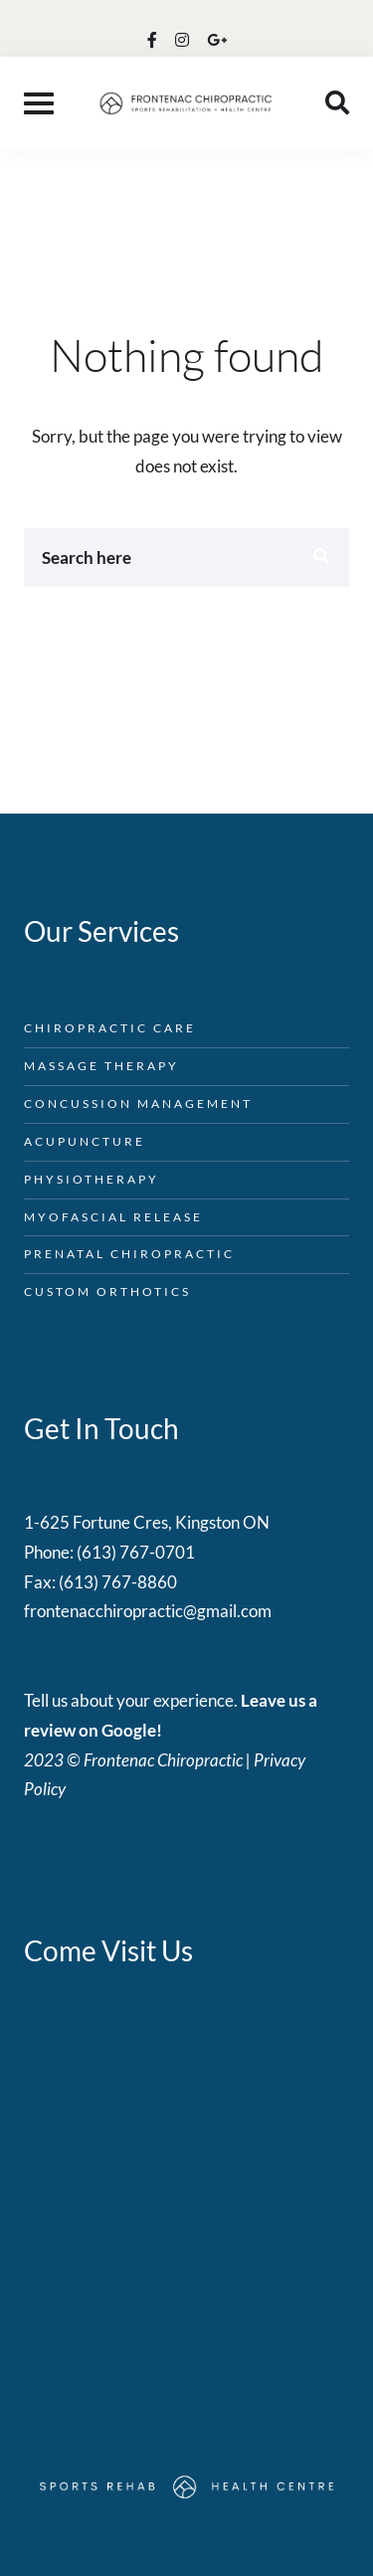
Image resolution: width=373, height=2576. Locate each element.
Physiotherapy (91, 1179)
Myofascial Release (113, 1216)
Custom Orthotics (107, 1291)
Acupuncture (84, 1141)
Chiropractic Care (110, 1027)
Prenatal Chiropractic (129, 1253)
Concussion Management (138, 1103)
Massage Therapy (101, 1065)
